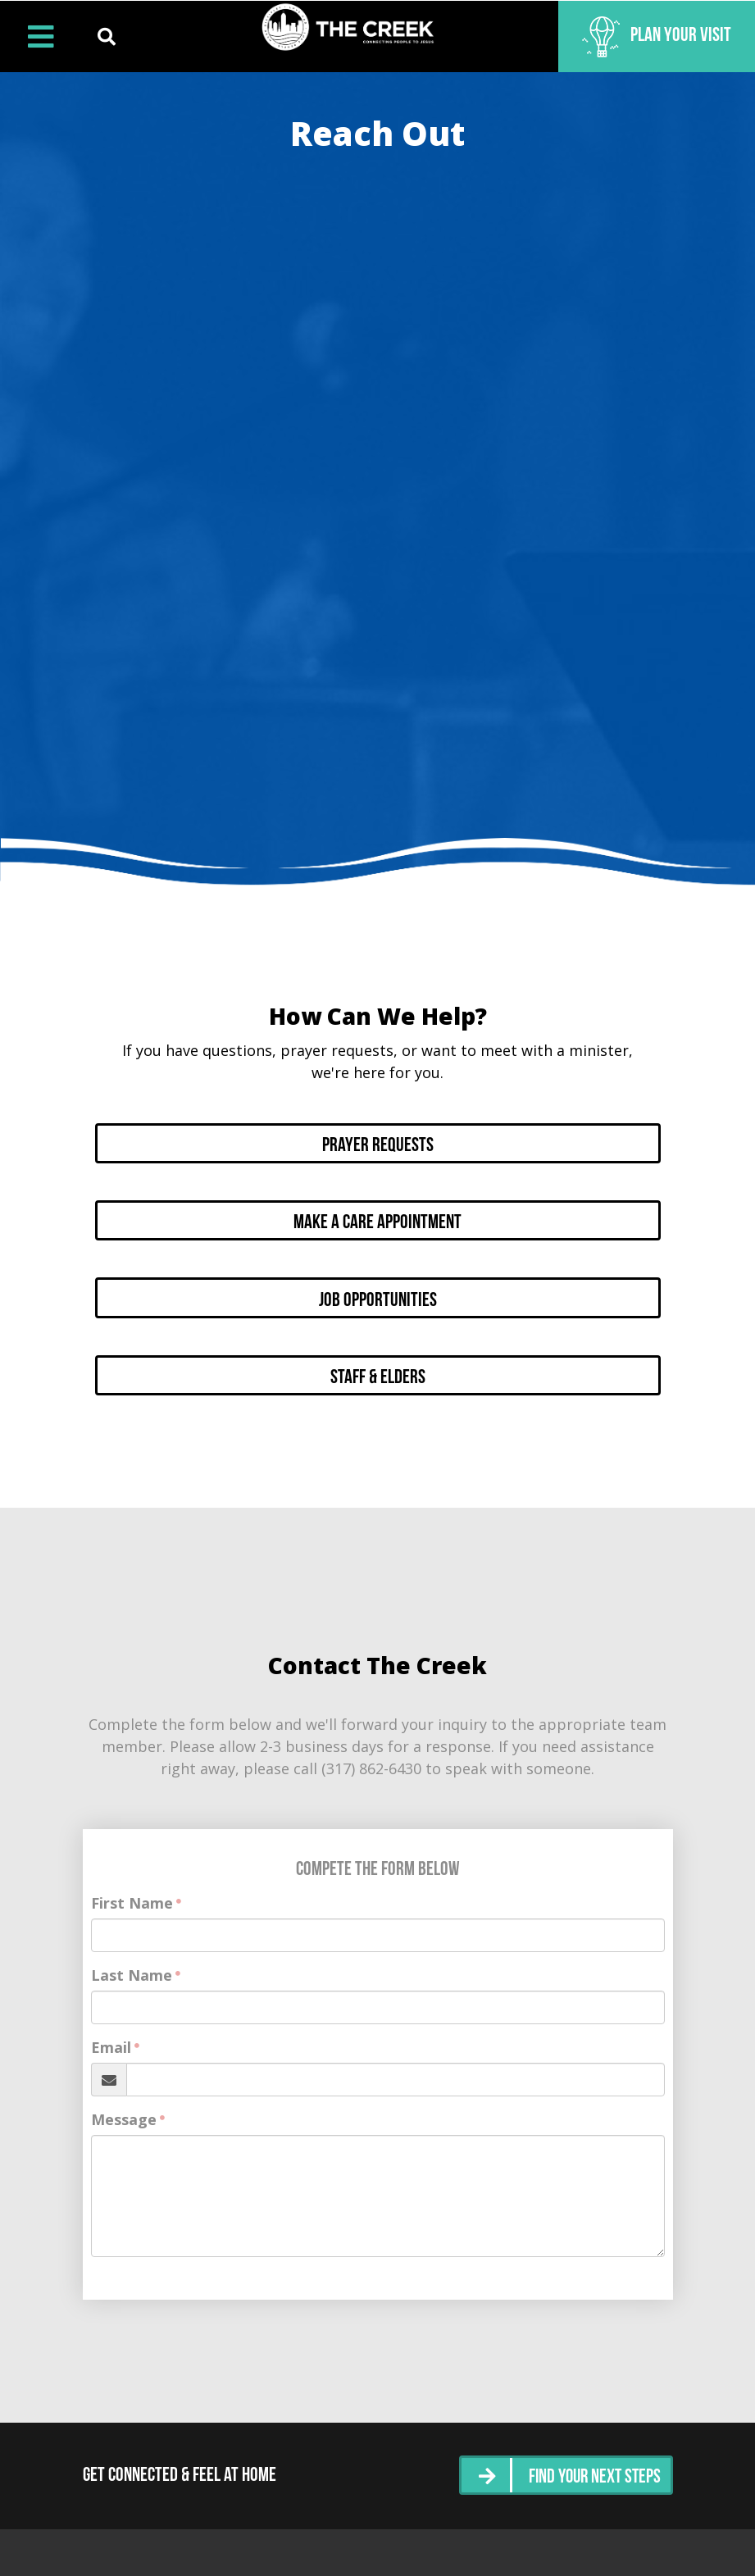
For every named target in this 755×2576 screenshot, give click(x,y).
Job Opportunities (378, 1290)
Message (124, 2105)
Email (111, 2033)
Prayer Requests (378, 1143)
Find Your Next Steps (592, 2462)
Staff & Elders (377, 1364)
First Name (132, 1889)
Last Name (131, 1961)
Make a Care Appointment (377, 1217)
